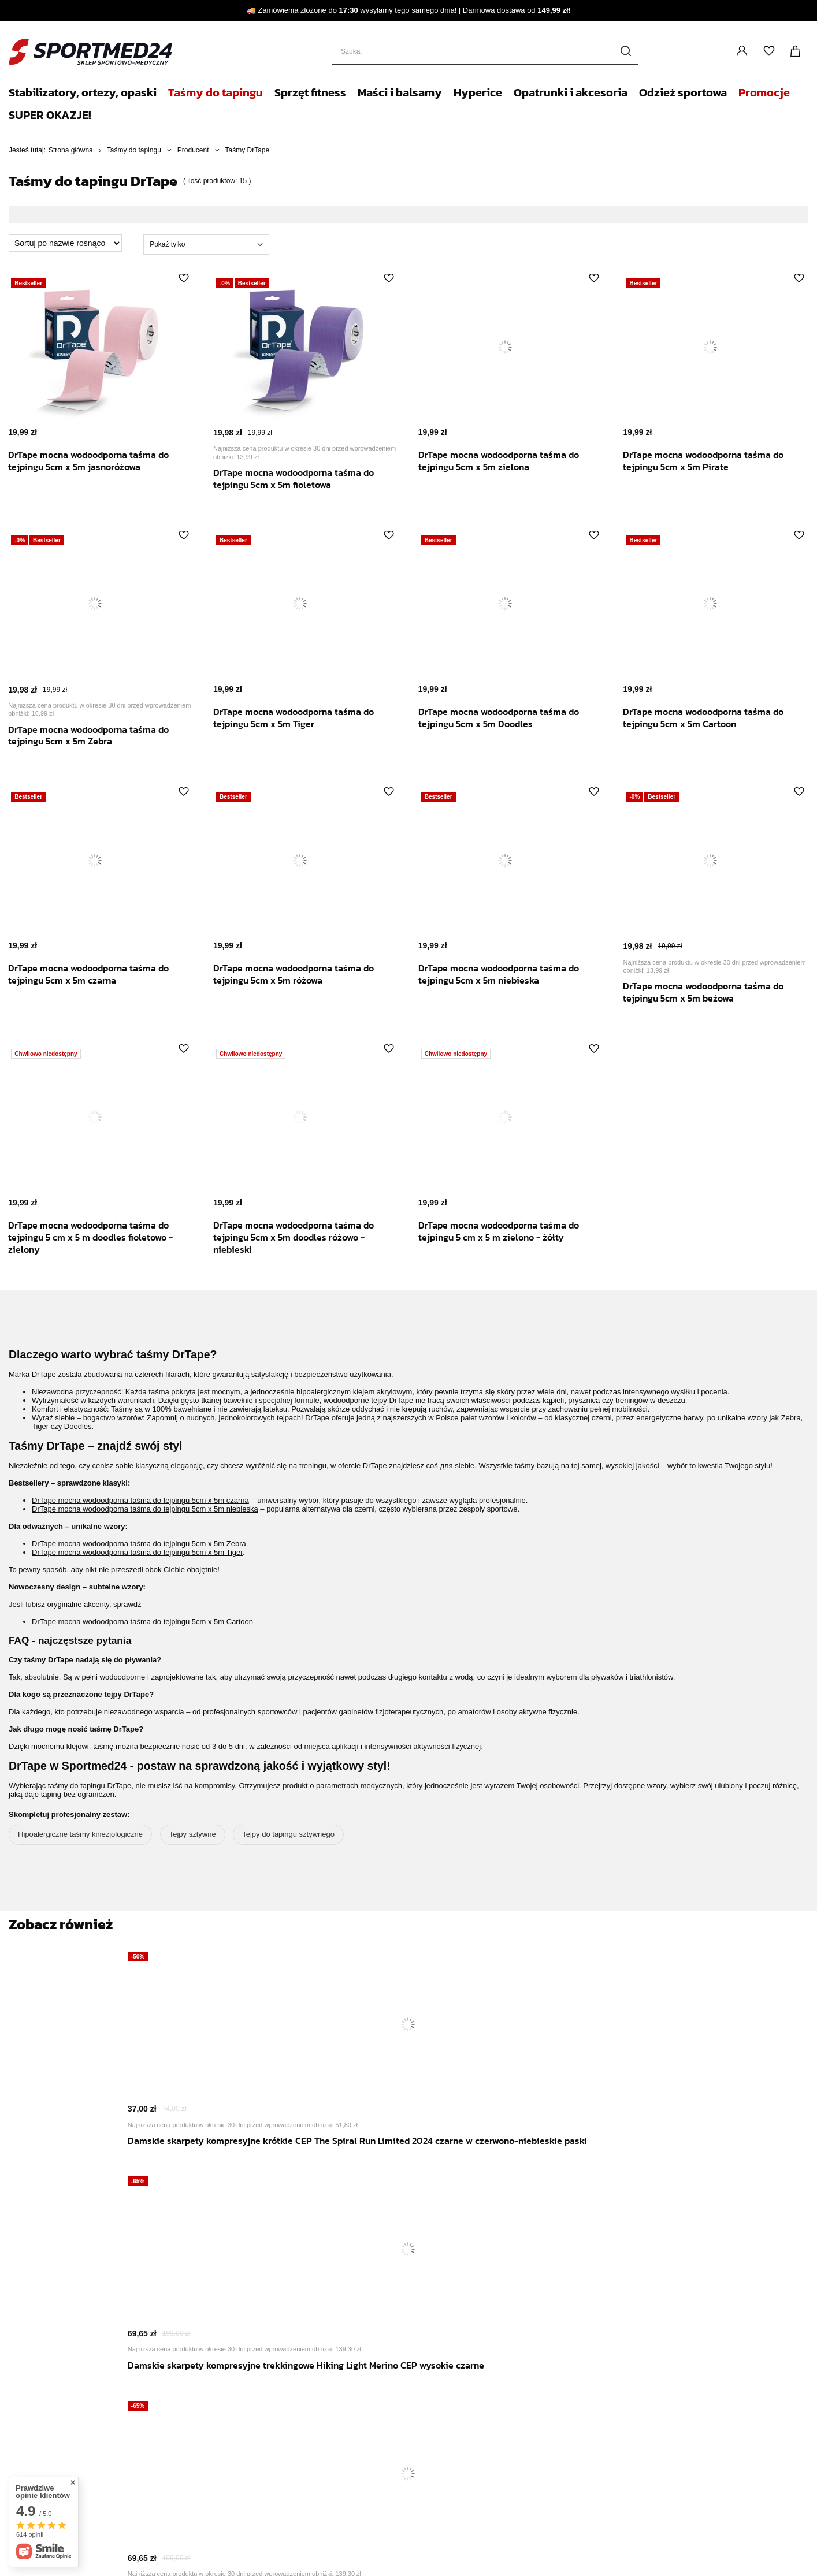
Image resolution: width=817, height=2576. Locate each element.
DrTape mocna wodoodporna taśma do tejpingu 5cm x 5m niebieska (506, 974)
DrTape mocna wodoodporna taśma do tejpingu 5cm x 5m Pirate (712, 461)
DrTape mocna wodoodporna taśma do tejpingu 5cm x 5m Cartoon (712, 718)
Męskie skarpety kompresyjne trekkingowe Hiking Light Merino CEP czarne (471, 2175)
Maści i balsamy (400, 92)
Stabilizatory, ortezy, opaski (83, 92)
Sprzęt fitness (310, 92)
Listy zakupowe (769, 51)
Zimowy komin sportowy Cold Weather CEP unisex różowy (605, 2169)
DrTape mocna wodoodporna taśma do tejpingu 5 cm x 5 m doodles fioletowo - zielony (99, 1237)
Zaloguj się (742, 51)
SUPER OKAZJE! (50, 115)
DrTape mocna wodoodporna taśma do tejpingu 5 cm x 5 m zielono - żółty (506, 1231)
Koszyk (87, 2413)
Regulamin (344, 2330)
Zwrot (84, 2469)
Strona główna (71, 150)
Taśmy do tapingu (215, 92)
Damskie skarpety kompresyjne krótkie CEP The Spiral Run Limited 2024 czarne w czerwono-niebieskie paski (201, 2181)
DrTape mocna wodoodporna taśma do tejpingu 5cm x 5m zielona (506, 461)
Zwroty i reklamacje (360, 2357)
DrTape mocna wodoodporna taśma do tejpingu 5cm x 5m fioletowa (301, 479)
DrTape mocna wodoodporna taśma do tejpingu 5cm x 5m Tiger (301, 718)
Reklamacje (95, 2450)
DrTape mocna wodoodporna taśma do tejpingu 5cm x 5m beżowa (712, 992)
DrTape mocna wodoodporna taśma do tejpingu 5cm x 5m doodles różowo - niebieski (301, 1237)
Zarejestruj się (88, 2367)
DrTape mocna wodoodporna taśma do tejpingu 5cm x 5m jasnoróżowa (97, 461)
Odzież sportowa (683, 92)
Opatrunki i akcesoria (570, 92)
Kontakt (341, 2406)
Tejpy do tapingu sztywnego (288, 1834)
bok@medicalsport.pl (492, 2473)
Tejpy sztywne (192, 1834)
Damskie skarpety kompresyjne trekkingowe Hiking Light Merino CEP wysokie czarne (337, 2175)
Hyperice (478, 92)
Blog (334, 2379)
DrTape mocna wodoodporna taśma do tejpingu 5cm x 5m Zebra (97, 736)
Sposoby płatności (358, 2316)
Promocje (764, 92)
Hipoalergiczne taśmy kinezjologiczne (80, 1834)
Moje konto (76, 2393)
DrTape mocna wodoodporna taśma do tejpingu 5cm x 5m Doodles (506, 718)
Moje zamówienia (106, 2432)
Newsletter (347, 2432)
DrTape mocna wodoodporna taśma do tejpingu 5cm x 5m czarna (97, 974)
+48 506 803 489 (392, 2473)
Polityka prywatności (361, 2343)
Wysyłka (340, 2302)
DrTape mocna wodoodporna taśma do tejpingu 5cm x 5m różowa (301, 974)
